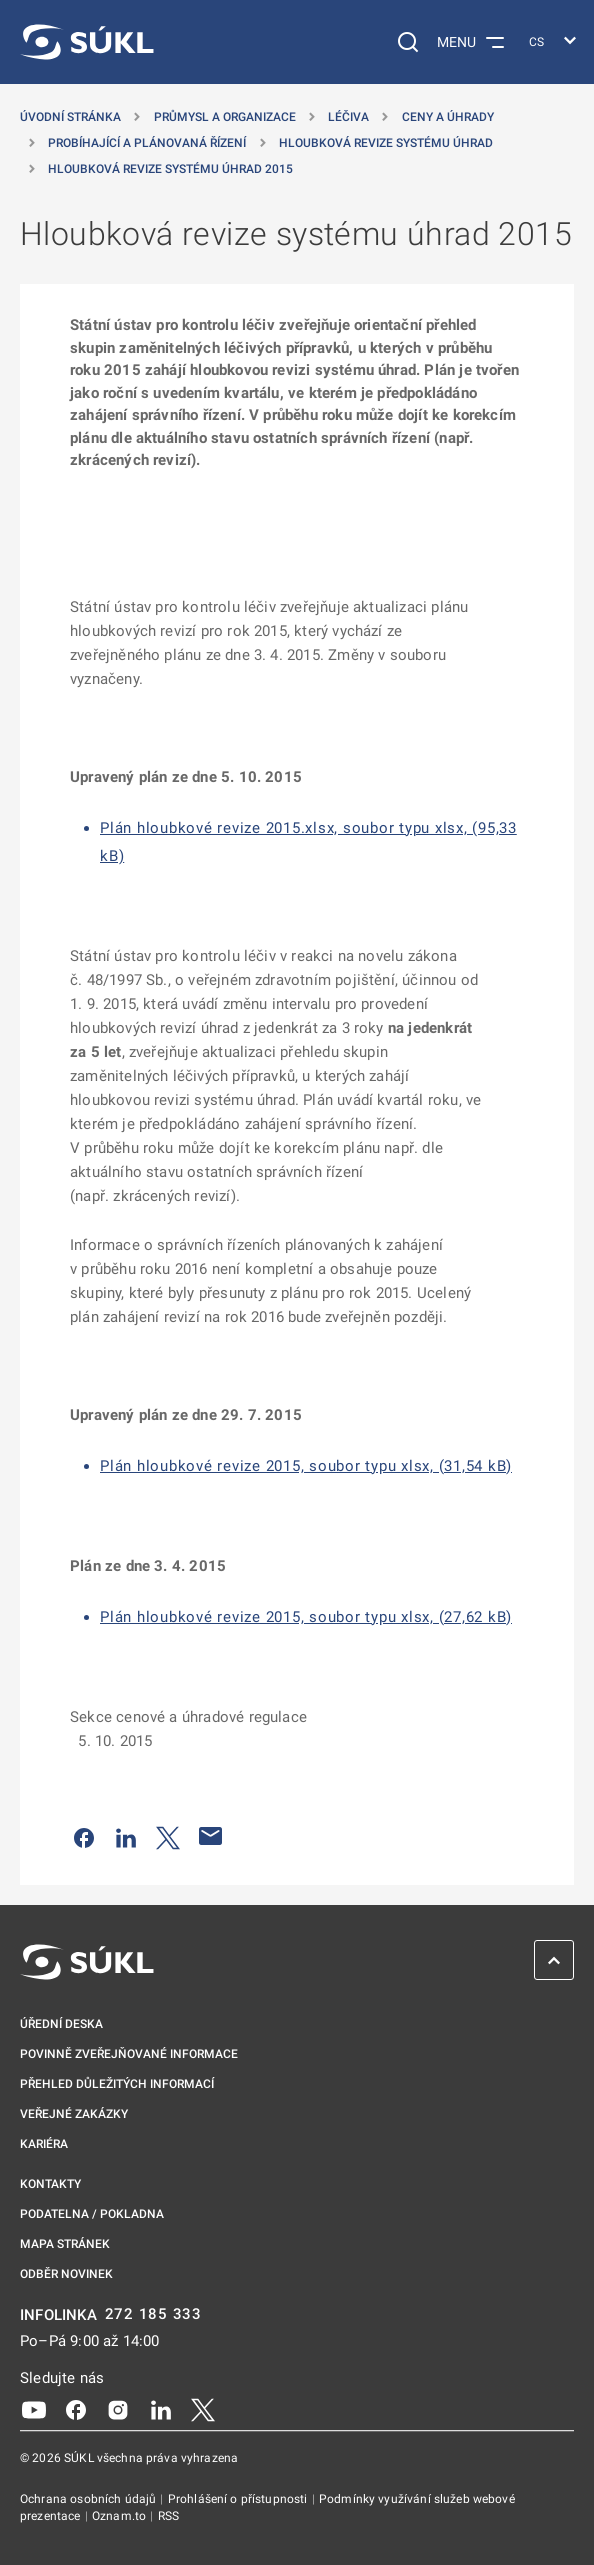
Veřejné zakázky (74, 2114)
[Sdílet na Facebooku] (84, 1836)
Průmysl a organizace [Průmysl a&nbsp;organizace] (225, 117)
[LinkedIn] (161, 2409)
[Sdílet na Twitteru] (168, 1836)
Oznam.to (120, 2516)
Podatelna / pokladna (92, 2214)
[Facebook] (76, 2409)
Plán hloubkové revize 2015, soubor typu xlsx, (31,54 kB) (306, 1466)
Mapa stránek (65, 2244)
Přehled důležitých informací (117, 2084)
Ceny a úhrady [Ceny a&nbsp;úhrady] (448, 117)
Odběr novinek (66, 2274)
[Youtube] (34, 2409)
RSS (168, 2516)
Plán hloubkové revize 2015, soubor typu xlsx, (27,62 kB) (306, 1617)
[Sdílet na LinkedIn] (126, 1836)
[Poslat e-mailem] (211, 1836)
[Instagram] (118, 2409)
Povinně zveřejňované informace (129, 2054)
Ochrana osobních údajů (89, 2499)
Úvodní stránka (70, 117)
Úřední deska (61, 2024)
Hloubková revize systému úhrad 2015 (170, 169)
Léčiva (348, 117)
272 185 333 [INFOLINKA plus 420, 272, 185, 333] (153, 2314)
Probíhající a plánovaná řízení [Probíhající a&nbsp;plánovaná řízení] (147, 143)
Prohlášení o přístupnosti (239, 2499)
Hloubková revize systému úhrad (386, 143)
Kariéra (44, 2144)
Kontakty (50, 2184)
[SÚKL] (87, 42)
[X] (203, 2409)
